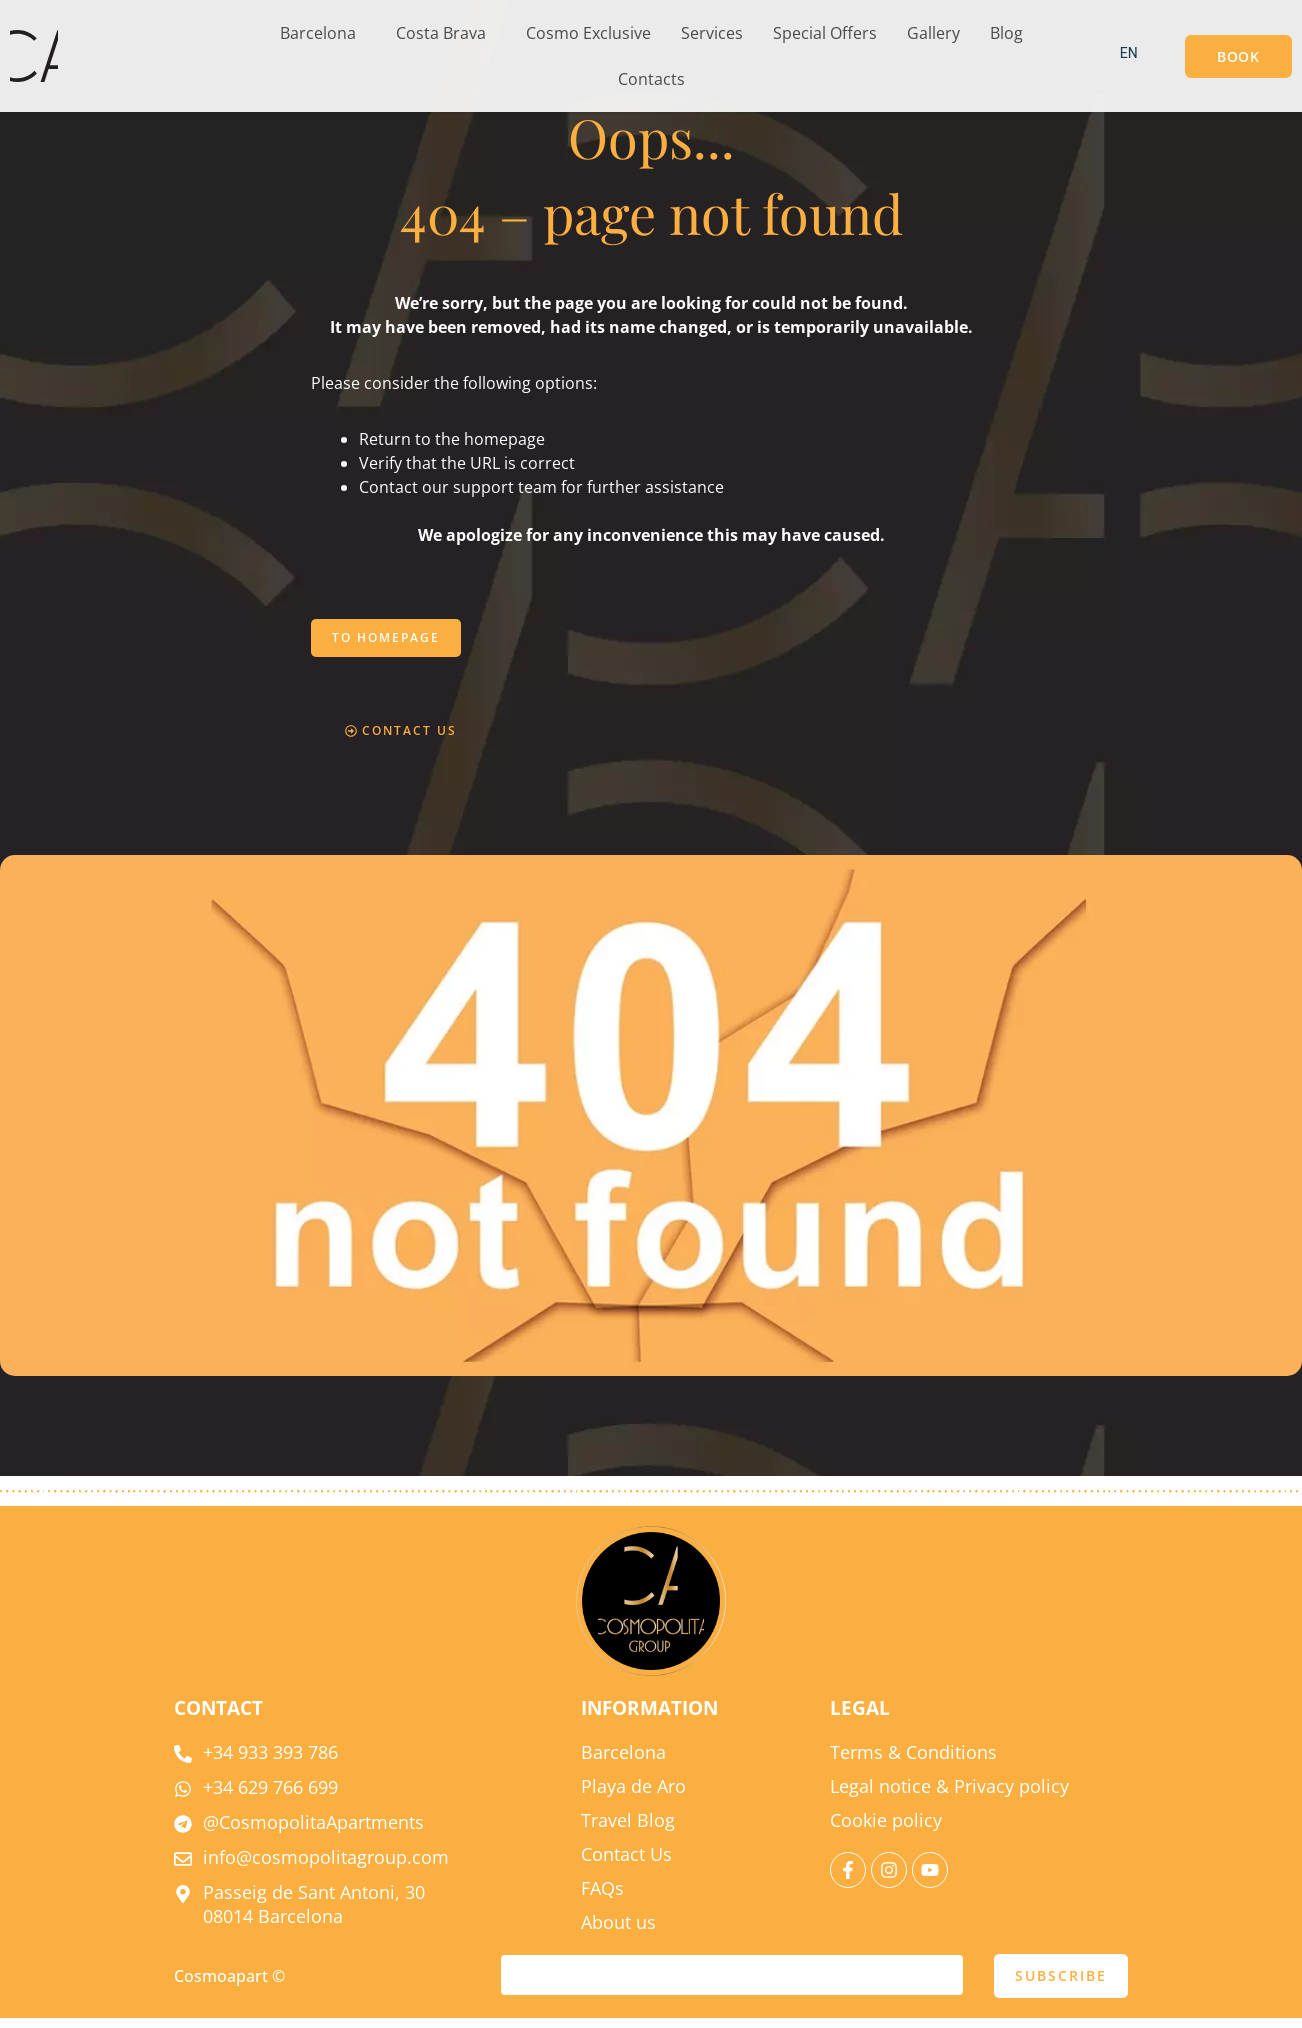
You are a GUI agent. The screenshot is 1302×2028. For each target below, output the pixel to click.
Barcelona (318, 33)
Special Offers (825, 33)
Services (712, 33)
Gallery (933, 33)
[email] (732, 1985)
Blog (1006, 33)
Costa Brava (441, 33)
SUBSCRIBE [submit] (1061, 1985)
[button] (323, 33)
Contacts (651, 79)
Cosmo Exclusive (588, 33)
